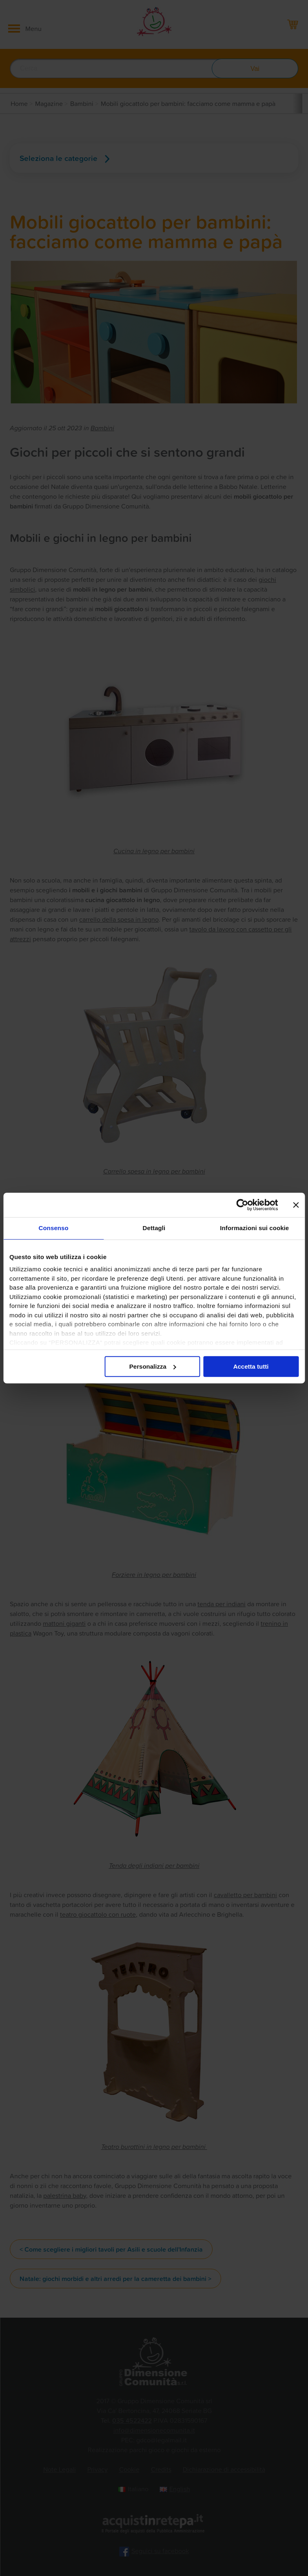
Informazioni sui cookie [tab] (254, 1227)
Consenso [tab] (54, 1227)
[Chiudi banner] (296, 1205)
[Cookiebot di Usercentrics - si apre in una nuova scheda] (242, 1205)
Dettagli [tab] (154, 1227)
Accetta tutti (251, 1366)
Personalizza (152, 1366)
